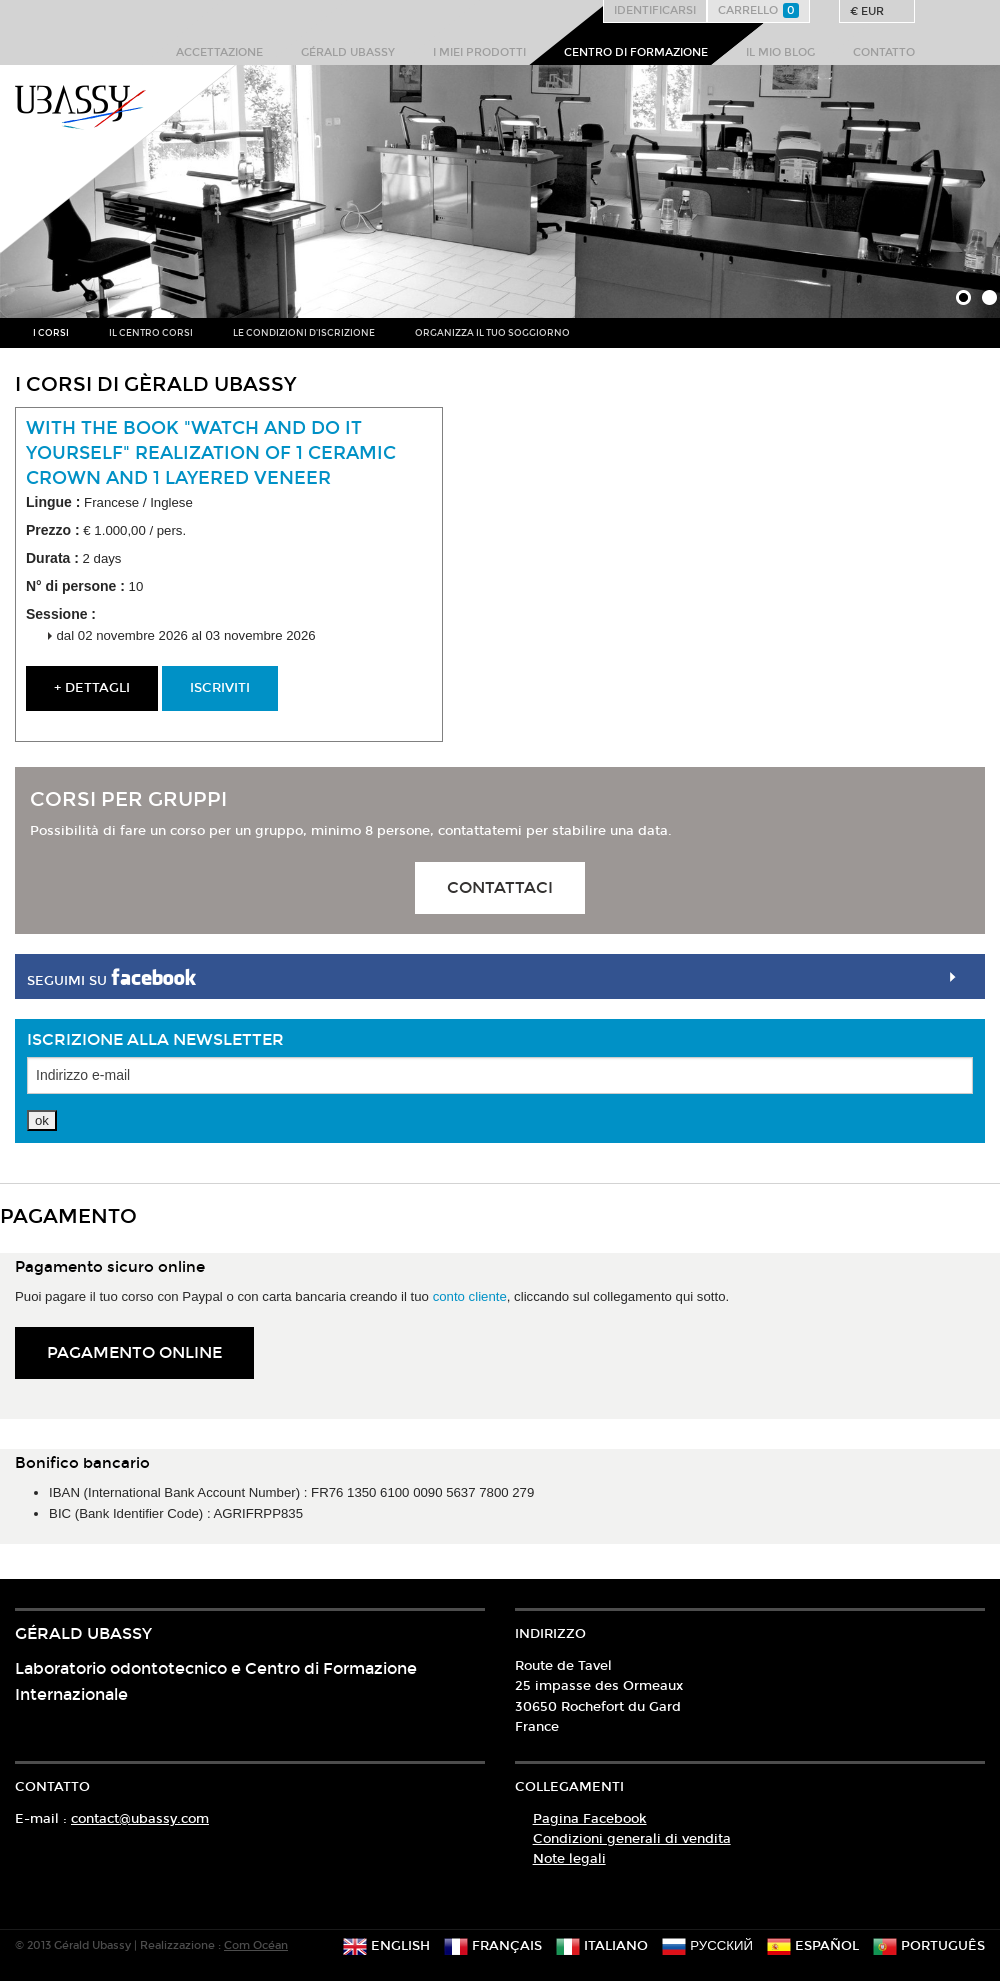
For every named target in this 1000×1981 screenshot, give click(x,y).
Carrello (758, 10)
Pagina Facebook (590, 1818)
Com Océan (256, 1945)
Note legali (569, 1858)
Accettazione (219, 52)
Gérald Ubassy (348, 52)
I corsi (51, 333)
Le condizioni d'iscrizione (304, 333)
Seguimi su (112, 977)
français (493, 1946)
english (386, 1946)
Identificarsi (655, 10)
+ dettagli (92, 688)
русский (707, 1946)
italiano (602, 1946)
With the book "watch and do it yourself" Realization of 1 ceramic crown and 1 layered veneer (211, 453)
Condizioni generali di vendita (632, 1838)
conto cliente (470, 1296)
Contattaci (500, 887)
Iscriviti (220, 688)
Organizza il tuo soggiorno (492, 333)
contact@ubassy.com (140, 1818)
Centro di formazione (636, 52)
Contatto (884, 52)
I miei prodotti (479, 52)
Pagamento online (134, 1352)
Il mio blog (780, 52)
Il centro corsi (151, 333)
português (929, 1946)
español (813, 1946)
